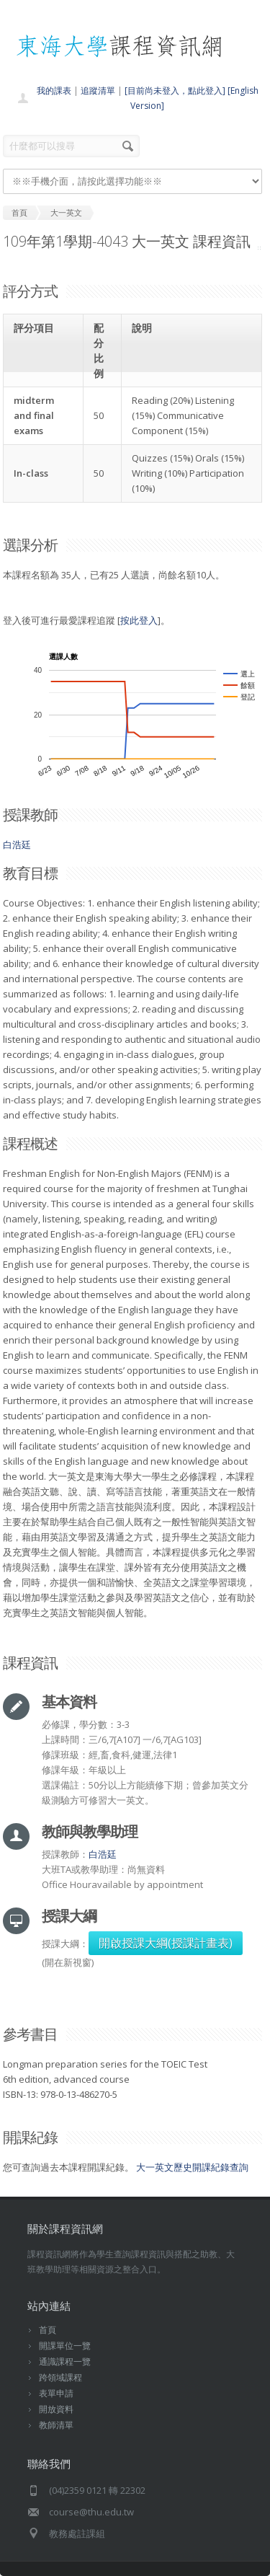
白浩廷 (17, 844)
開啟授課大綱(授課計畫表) (166, 1943)
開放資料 (56, 2409)
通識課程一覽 (65, 2361)
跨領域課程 (60, 2377)
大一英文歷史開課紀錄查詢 (192, 2167)
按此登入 (139, 620)
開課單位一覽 (65, 2345)
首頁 (47, 2330)
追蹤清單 (98, 90)
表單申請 (56, 2393)
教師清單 (56, 2425)
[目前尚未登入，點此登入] (175, 90)
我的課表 (54, 90)
